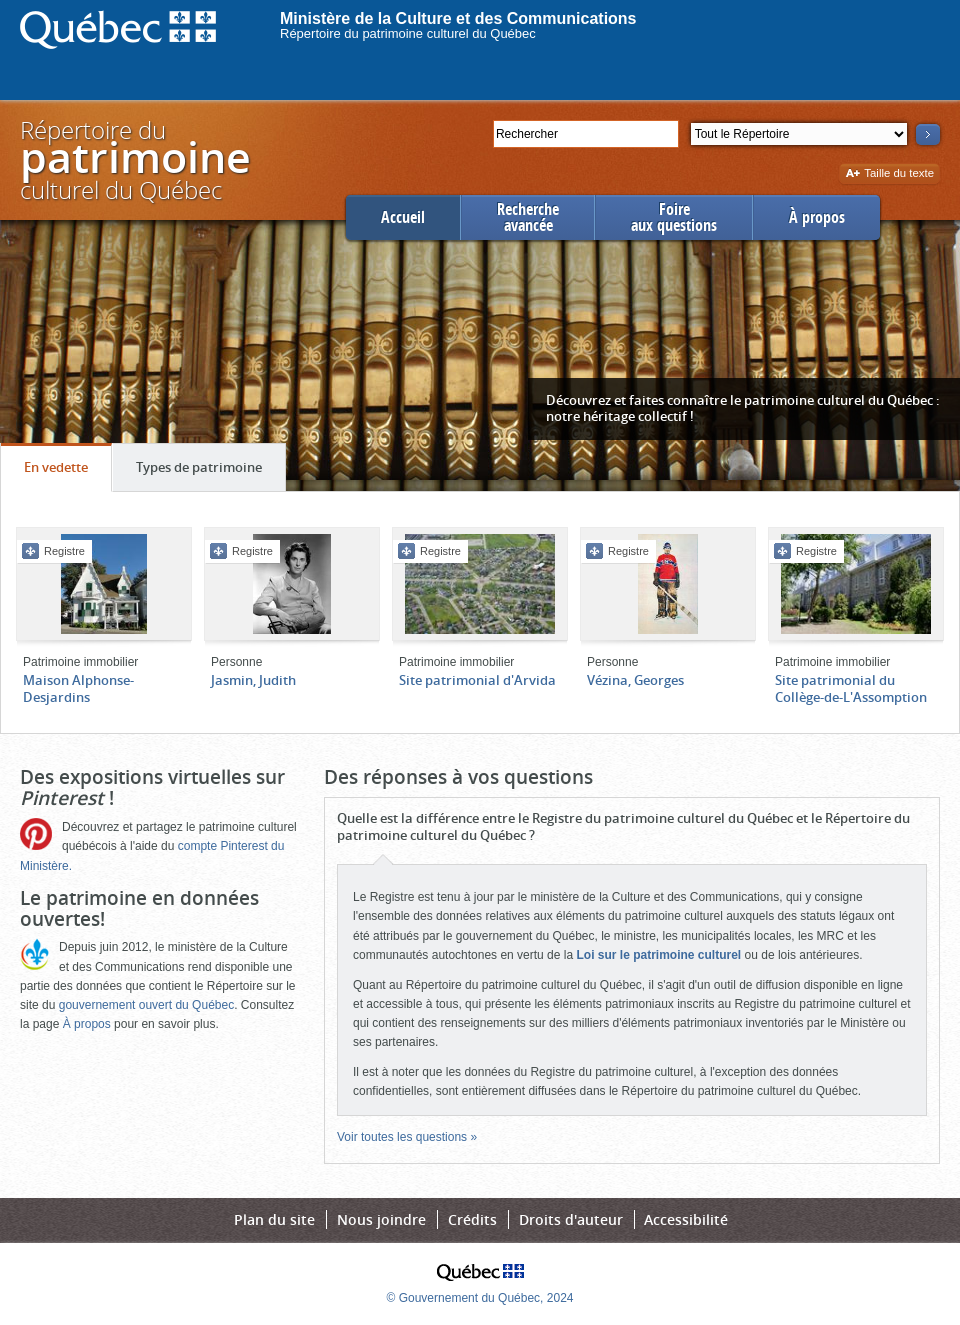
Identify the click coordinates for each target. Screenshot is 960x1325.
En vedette (67, 472)
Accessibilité (686, 1219)
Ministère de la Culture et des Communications (458, 18)
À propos (817, 217)
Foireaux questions (674, 217)
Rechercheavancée (528, 217)
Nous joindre (381, 1219)
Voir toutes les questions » (407, 1137)
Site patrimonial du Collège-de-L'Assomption (851, 688)
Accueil (403, 217)
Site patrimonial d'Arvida (477, 680)
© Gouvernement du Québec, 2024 (480, 1298)
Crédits (472, 1219)
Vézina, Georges (635, 680)
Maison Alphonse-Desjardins (78, 688)
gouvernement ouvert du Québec (146, 1005)
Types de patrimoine (210, 472)
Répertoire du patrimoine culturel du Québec (408, 33)
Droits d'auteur (571, 1219)
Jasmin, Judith (253, 680)
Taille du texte (889, 174)
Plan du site (274, 1219)
